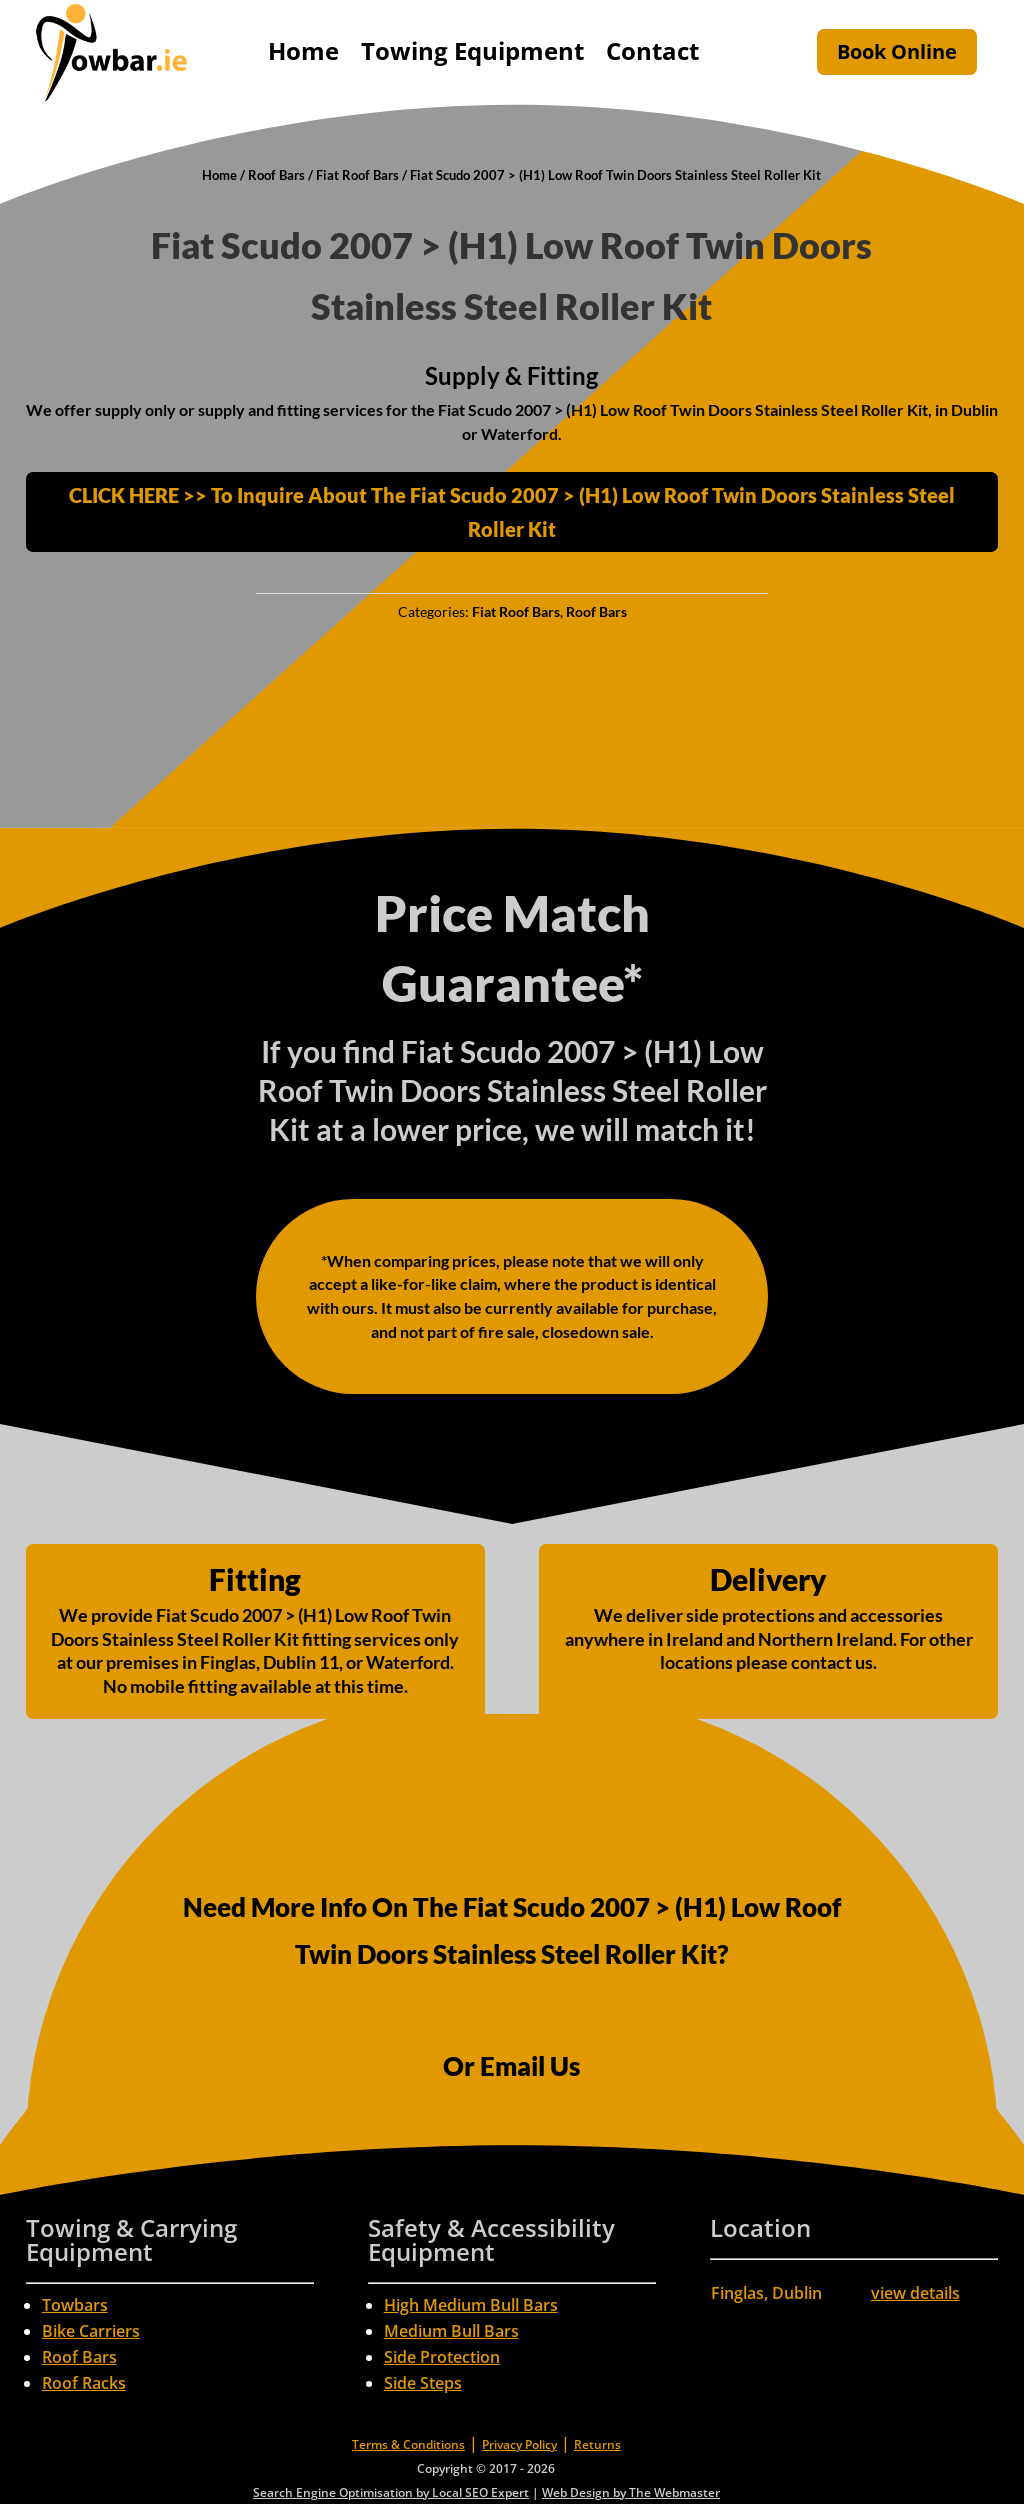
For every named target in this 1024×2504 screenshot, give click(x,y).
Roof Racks (84, 2383)
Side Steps (423, 2383)
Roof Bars (276, 175)
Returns (597, 2444)
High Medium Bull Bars (471, 2305)
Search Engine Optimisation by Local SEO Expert (391, 2492)
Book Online (897, 51)
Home (303, 50)
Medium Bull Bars (451, 2331)
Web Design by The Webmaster (631, 2492)
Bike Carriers (91, 2331)
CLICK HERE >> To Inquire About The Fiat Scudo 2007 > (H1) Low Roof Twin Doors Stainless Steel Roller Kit (512, 512)
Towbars (75, 2305)
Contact (652, 50)
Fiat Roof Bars (357, 175)
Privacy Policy (519, 2444)
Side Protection (442, 2357)
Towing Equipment (472, 50)
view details (915, 2293)
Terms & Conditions (408, 2444)
